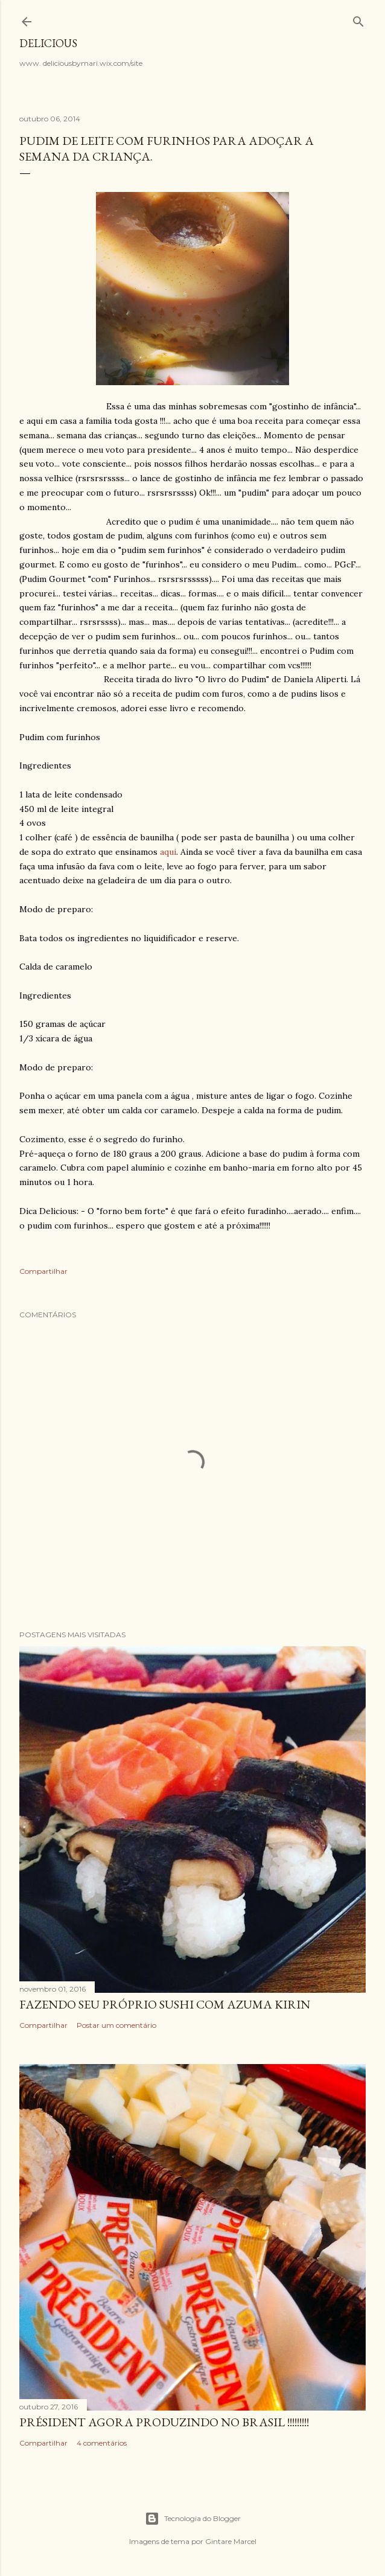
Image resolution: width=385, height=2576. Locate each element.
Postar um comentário (116, 2025)
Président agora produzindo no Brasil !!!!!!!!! (164, 2422)
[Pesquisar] (358, 19)
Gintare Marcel (230, 2541)
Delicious (48, 43)
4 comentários (102, 2442)
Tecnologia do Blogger (193, 2518)
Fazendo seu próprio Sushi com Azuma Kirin (164, 2004)
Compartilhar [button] (43, 1271)
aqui (168, 851)
